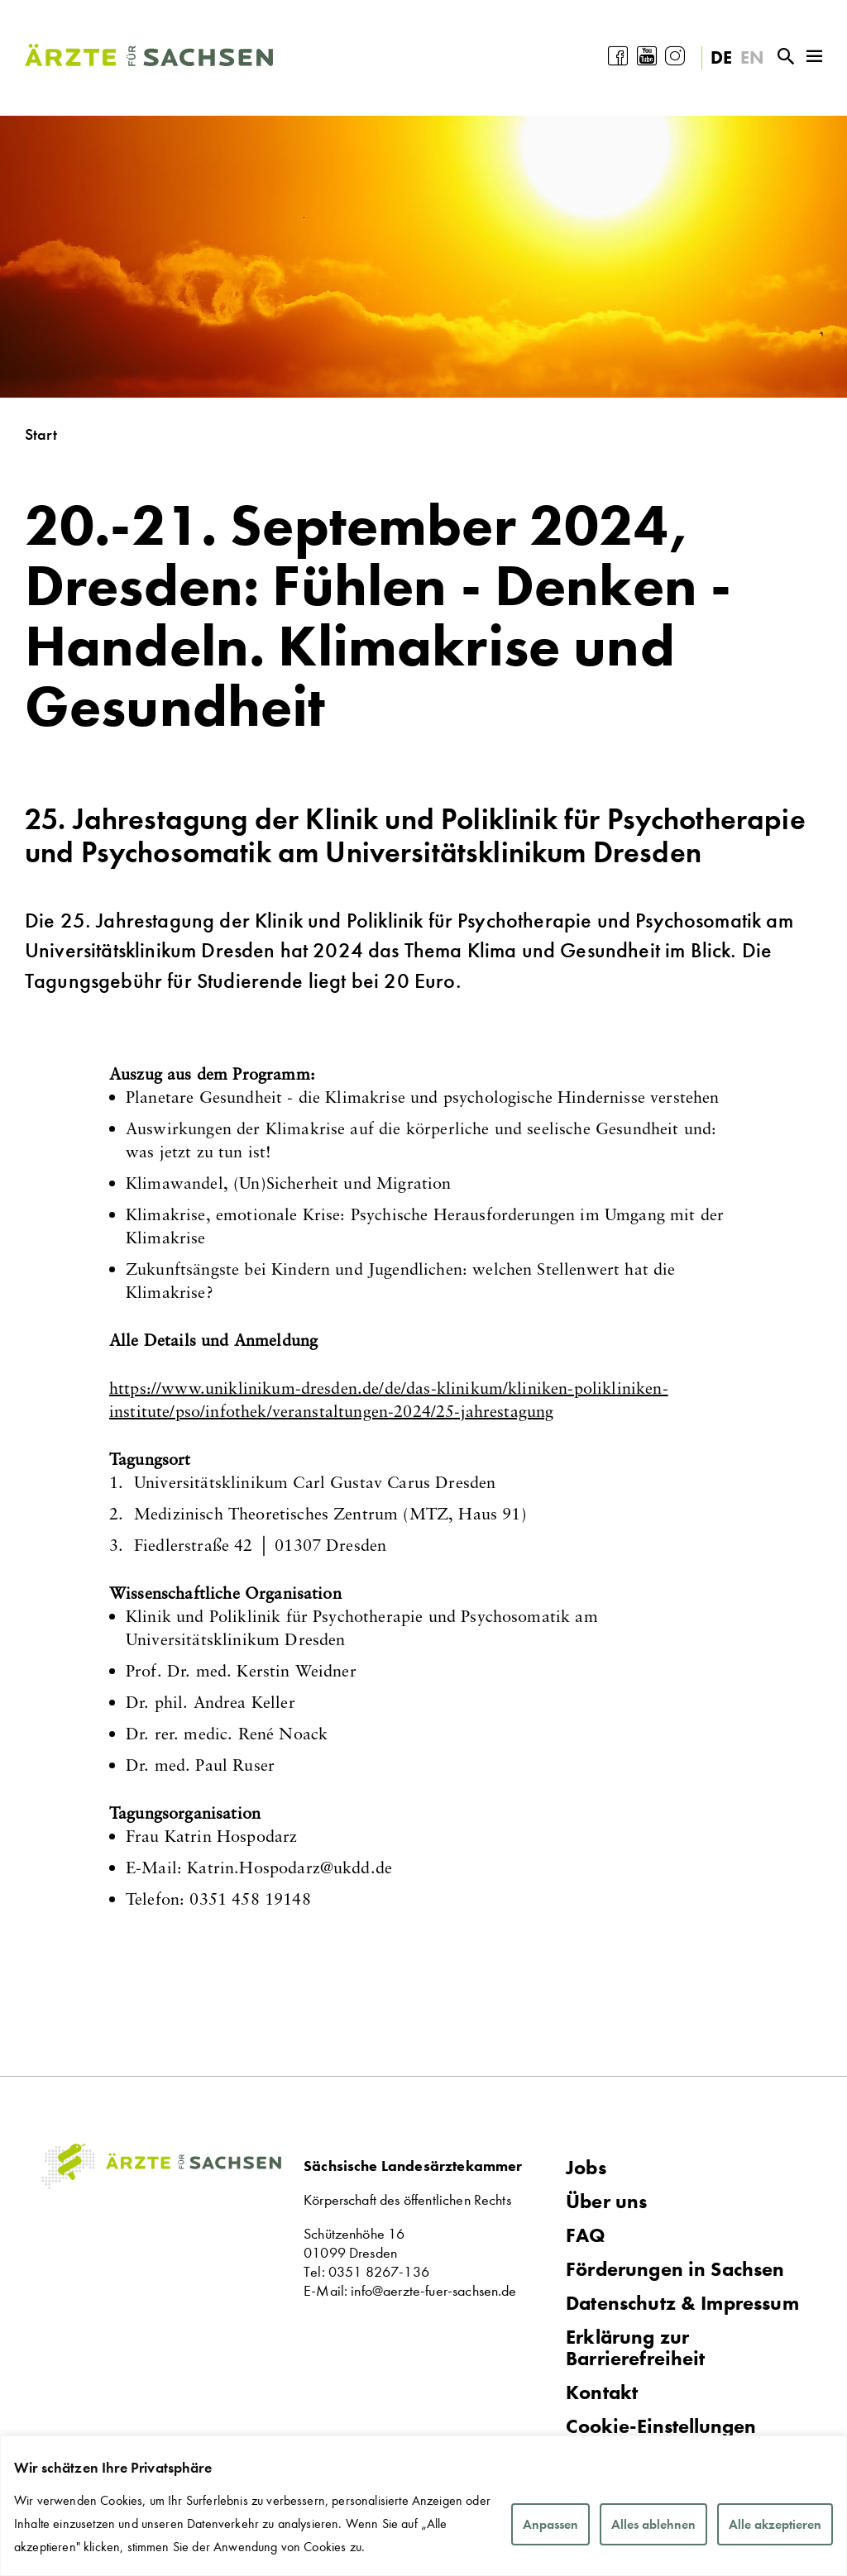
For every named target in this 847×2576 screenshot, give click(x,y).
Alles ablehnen (653, 2524)
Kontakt (602, 2392)
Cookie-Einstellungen (661, 2427)
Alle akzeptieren (775, 2524)
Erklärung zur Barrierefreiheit (636, 2348)
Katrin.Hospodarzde (289, 1867)
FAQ (585, 2235)
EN (752, 57)
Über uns (606, 2201)
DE (721, 57)
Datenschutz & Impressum (682, 2303)
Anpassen (550, 2524)
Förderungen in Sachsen (675, 2269)
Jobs (586, 2167)
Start (41, 434)
